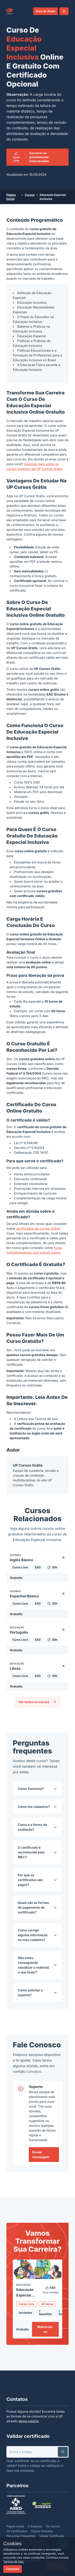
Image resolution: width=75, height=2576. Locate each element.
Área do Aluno (45, 11)
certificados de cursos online (38, 1229)
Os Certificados (16, 2531)
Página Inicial (15, 2526)
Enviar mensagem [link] (41, 2154)
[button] (64, 11)
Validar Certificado (51, 2536)
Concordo (12, 2569)
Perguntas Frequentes (20, 2536)
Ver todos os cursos (37, 1702)
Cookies (12, 2543)
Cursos (30, 195)
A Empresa (35, 2526)
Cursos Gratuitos (42, 2531)
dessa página (28, 2421)
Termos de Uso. (13, 2561)
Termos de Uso (46, 1419)
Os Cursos (53, 2526)
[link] (9, 11)
